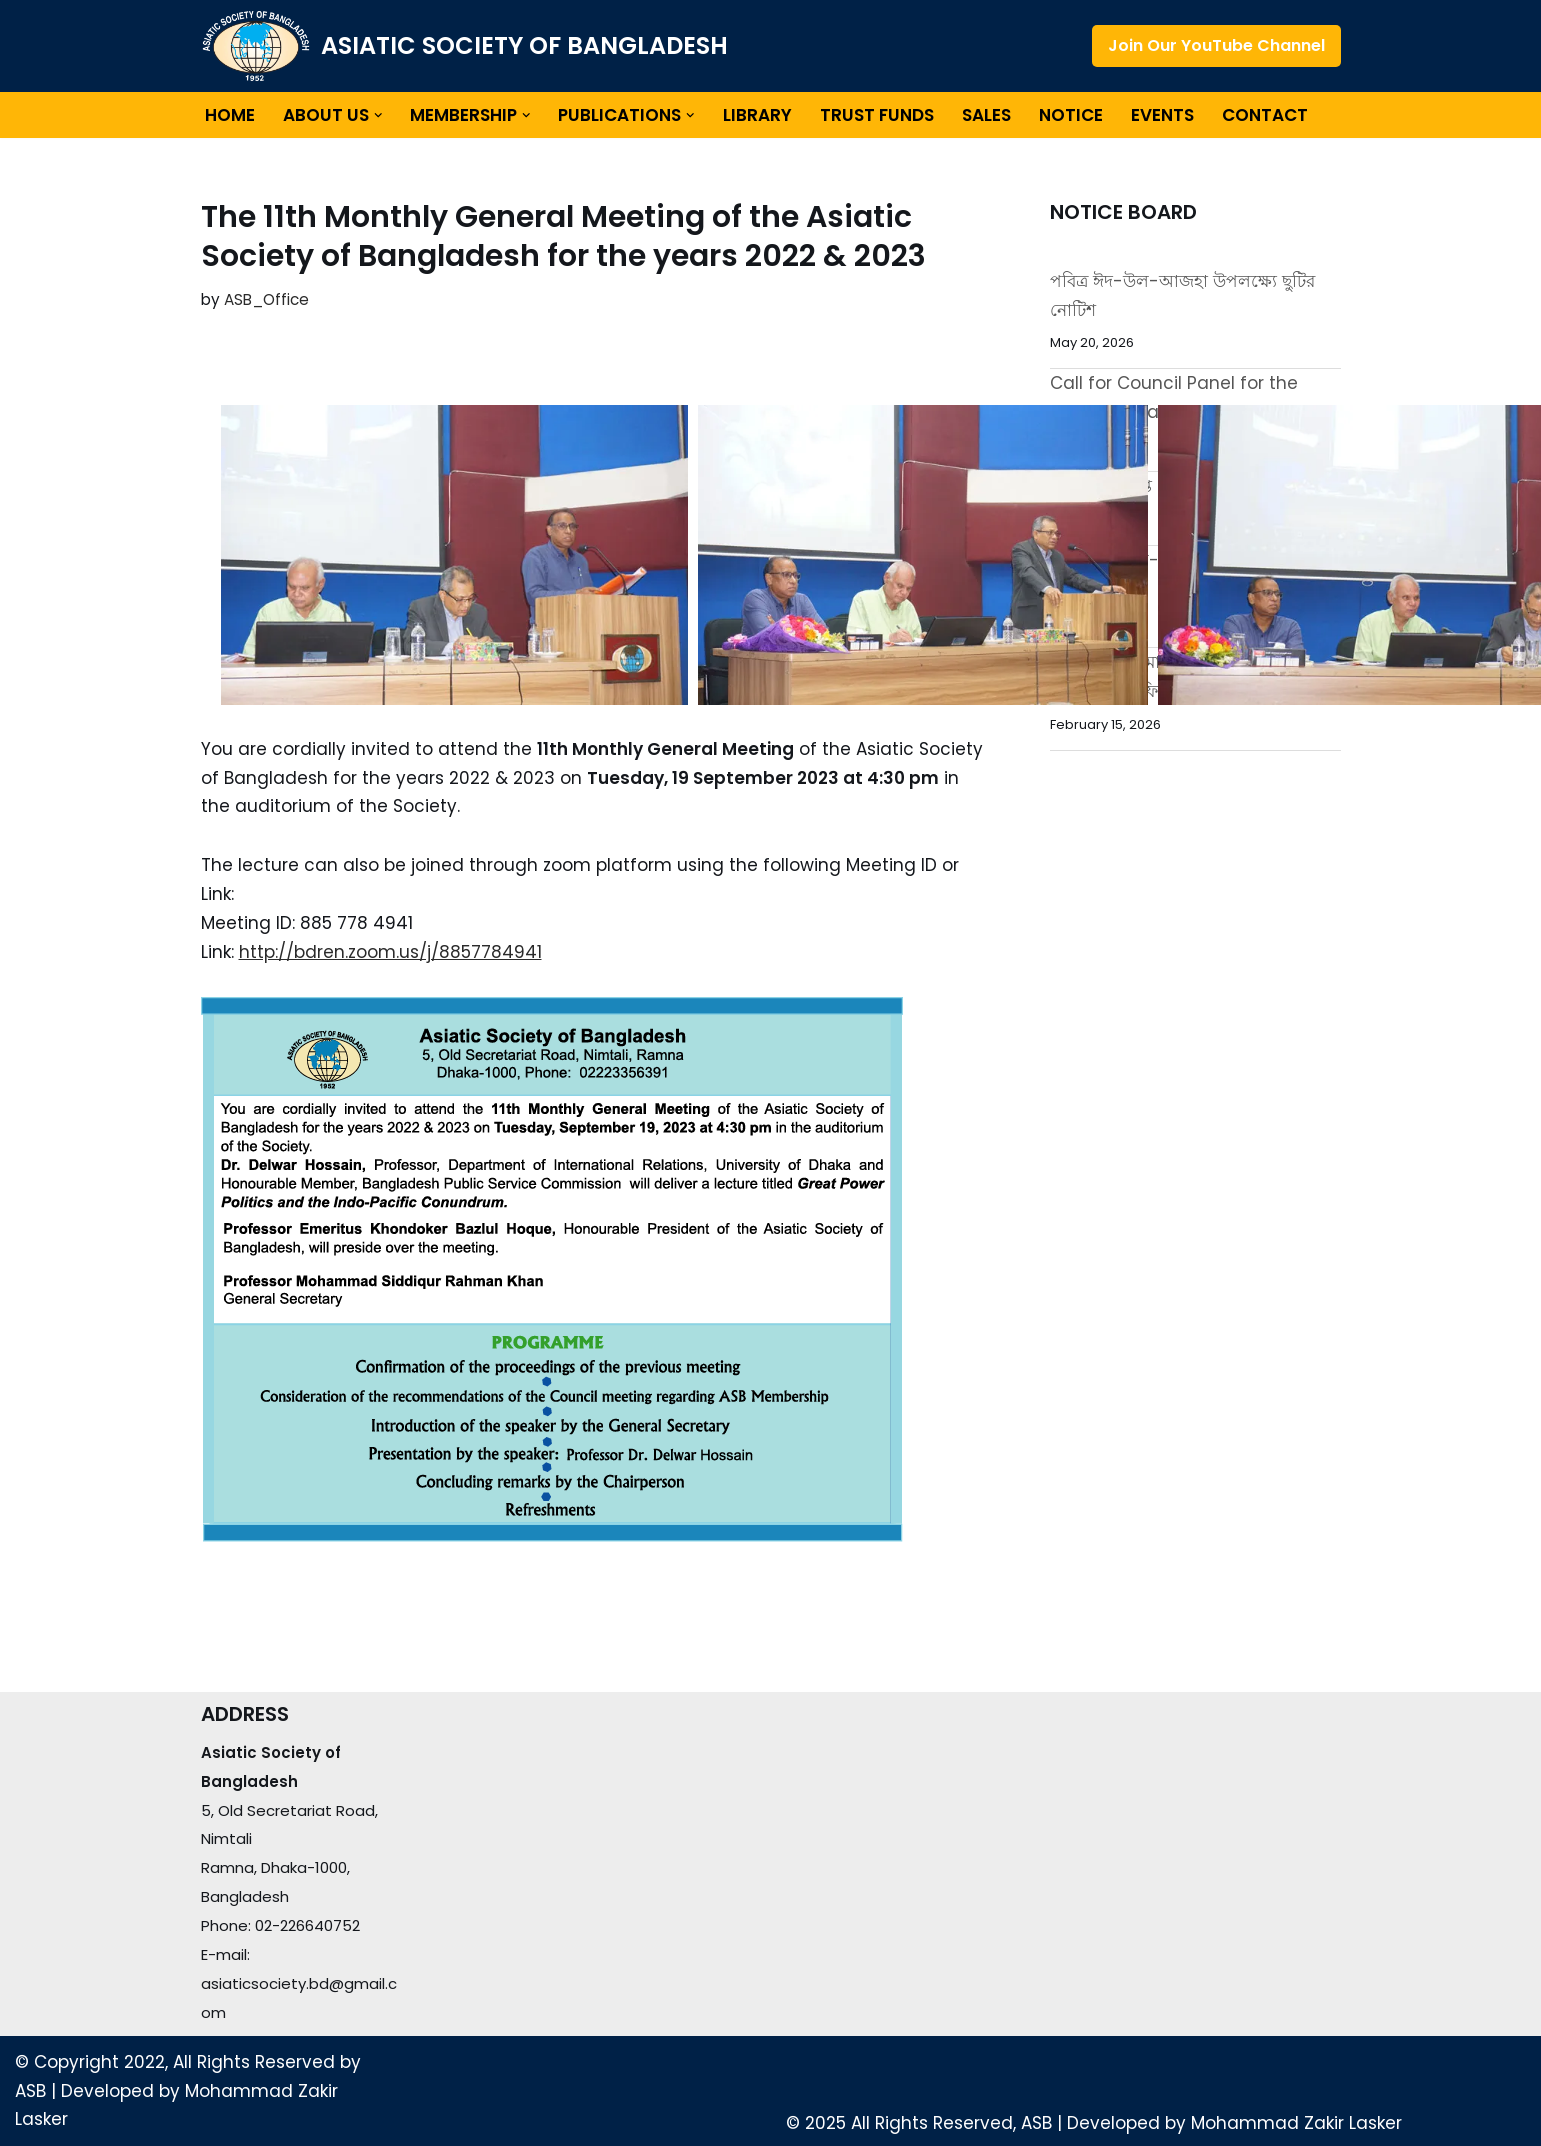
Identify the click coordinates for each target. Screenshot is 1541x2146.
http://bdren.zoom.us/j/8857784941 (390, 952)
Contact (1265, 115)
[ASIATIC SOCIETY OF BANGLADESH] (464, 46)
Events (1162, 115)
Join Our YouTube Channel (1216, 45)
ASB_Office (266, 299)
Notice (1071, 115)
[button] (378, 115)
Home (230, 115)
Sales (986, 115)
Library (757, 115)
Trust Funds (877, 115)
